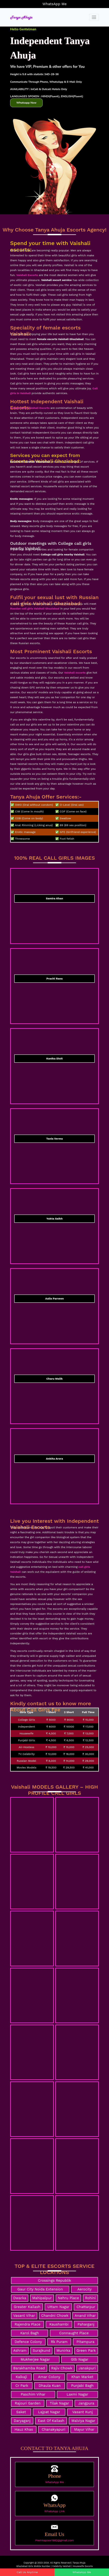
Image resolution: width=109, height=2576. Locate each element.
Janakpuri (87, 2368)
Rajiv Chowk (61, 2368)
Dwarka (19, 2298)
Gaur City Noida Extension (40, 2289)
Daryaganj (22, 2421)
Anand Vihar (85, 2316)
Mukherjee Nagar (35, 2359)
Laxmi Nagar (77, 2394)
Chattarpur (86, 2307)
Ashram (19, 2350)
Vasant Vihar (24, 2316)
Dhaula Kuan (50, 2386)
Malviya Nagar (83, 2421)
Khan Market (82, 2377)
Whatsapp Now (26, 103)
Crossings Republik (54, 2280)
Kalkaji (21, 2377)
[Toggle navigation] (94, 17)
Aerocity (84, 2289)
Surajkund (41, 2350)
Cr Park (21, 2386)
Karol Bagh (29, 2333)
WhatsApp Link (54, 2511)
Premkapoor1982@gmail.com (54, 2540)
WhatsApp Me (54, 4)
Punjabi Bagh (82, 2386)
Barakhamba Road (29, 2368)
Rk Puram (59, 2342)
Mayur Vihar (84, 2429)
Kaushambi (59, 2324)
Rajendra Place (27, 2324)
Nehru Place (68, 2298)
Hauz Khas (23, 2429)
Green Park (86, 2350)
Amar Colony (49, 2377)
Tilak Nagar (59, 2403)
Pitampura (85, 2342)
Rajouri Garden (28, 2403)
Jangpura (86, 2403)
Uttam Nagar (58, 2307)
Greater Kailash (27, 2307)
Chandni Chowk (55, 2316)
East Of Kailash (51, 2421)
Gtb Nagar (79, 2359)
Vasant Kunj (82, 2412)
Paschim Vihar (33, 2394)
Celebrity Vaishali (61, 2566)
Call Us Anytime (27, 2572)
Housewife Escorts (83, 2566)
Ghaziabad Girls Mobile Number (33, 2566)
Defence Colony (28, 2342)
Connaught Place (74, 2333)
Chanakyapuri (53, 2429)
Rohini (90, 2298)
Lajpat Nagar (49, 2412)
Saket (21, 2412)
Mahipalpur (42, 2298)
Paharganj (86, 2324)
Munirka (63, 2350)
